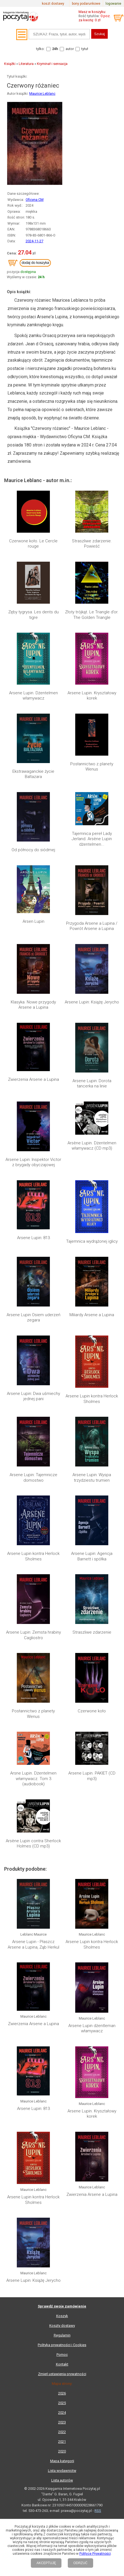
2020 (62, 2451)
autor (70, 49)
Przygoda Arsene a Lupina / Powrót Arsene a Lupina (91, 926)
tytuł (84, 49)
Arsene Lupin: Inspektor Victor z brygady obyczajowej (33, 1162)
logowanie (113, 4)
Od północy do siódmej (33, 849)
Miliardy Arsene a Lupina (91, 1314)
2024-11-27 (34, 241)
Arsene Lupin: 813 (33, 1237)
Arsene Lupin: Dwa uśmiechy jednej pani (33, 1396)
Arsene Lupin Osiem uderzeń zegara (33, 1317)
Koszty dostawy (62, 2325)
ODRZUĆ (80, 2563)
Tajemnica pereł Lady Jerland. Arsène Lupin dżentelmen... (92, 839)
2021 (62, 2442)
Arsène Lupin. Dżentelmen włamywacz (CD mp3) (92, 1145)
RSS (98, 2511)
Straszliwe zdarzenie (91, 1632)
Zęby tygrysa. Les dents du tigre (33, 614)
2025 (62, 2403)
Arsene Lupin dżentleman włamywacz (91, 2028)
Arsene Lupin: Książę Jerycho (92, 1002)
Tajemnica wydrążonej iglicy (92, 1241)
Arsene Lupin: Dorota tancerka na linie (91, 1083)
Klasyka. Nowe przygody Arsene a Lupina (33, 1005)
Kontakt (62, 2364)
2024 (62, 2413)
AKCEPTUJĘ (46, 2563)
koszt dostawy (53, 4)
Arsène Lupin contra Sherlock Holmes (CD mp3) (33, 1843)
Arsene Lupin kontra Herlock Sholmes (92, 1399)
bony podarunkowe (86, 4)
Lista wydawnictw (62, 2471)
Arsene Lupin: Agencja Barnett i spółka (91, 1556)
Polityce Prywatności (95, 2554)
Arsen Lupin (33, 921)
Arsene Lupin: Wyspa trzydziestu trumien (91, 1477)
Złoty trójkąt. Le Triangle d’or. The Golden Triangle (91, 614)
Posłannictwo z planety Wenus (91, 766)
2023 (62, 2422)
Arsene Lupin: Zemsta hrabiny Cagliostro (33, 1635)
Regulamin (62, 2335)
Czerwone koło (92, 1710)
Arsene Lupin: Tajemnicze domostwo (33, 1477)
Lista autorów (62, 2480)
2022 (62, 2432)
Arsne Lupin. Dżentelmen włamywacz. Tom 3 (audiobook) (33, 1778)
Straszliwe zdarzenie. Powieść (92, 543)
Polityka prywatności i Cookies (62, 2345)
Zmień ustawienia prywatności (62, 2374)
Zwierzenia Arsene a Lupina (33, 1079)
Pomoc (62, 2354)
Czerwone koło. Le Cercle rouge (33, 543)
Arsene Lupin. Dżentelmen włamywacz (33, 695)
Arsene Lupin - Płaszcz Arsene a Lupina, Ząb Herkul (33, 1944)
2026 (62, 2393)
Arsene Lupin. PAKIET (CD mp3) (91, 1776)
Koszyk (62, 2316)
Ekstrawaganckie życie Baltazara (33, 774)
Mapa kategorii (62, 2461)
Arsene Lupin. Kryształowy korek (92, 695)
